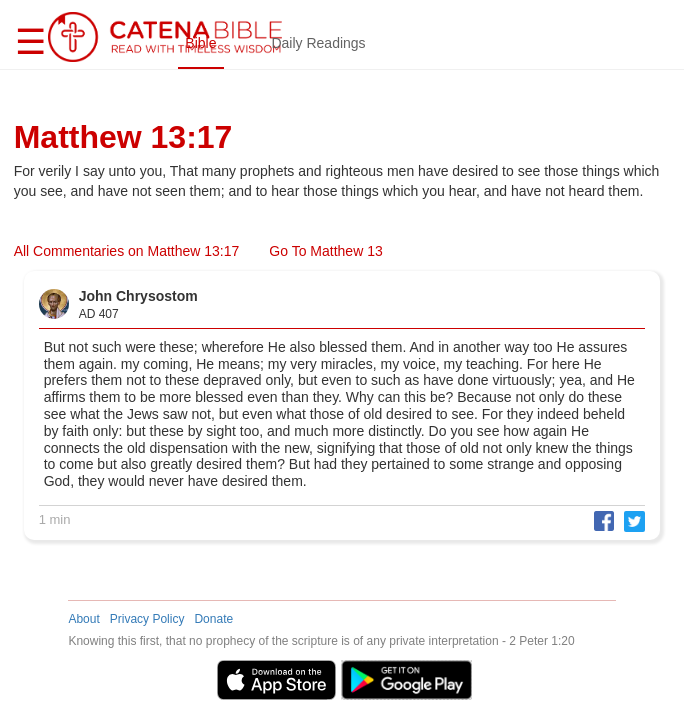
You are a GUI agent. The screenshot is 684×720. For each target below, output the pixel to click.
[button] (599, 520)
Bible (200, 43)
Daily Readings (318, 43)
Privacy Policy (147, 619)
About (83, 619)
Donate (213, 619)
